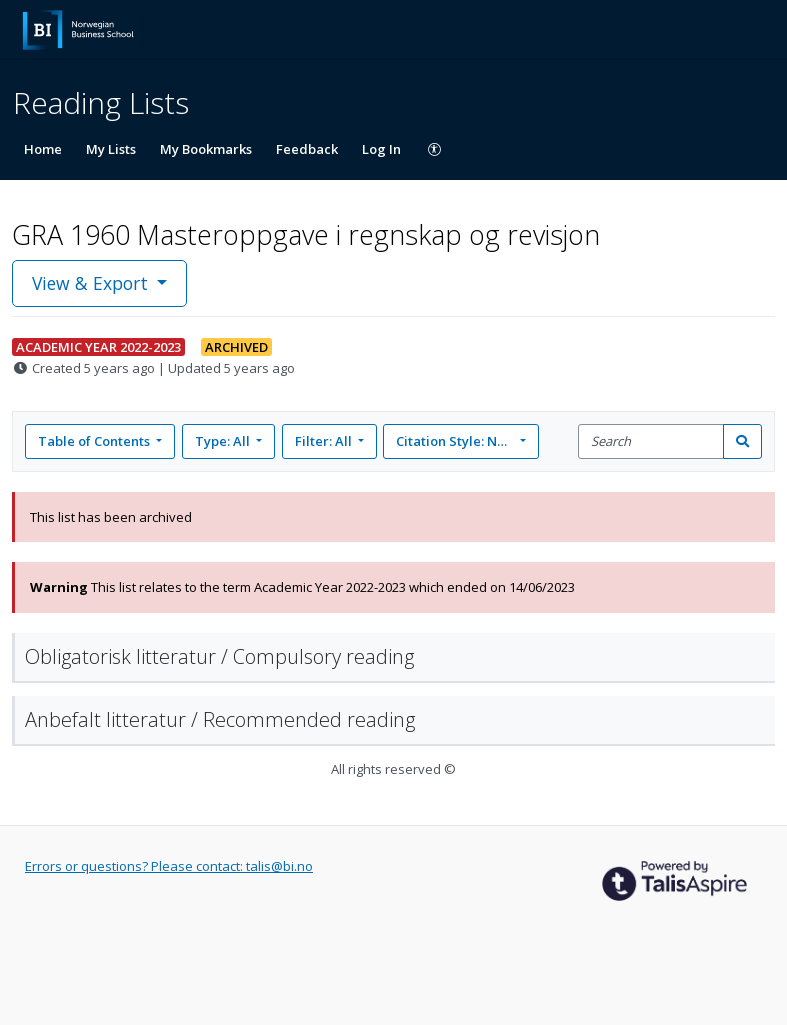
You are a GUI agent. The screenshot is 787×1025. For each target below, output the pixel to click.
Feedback (307, 149)
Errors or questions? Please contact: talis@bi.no (169, 866)
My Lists (111, 149)
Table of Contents (95, 441)
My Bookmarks (206, 149)
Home (43, 149)
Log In (381, 149)
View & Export (92, 283)
